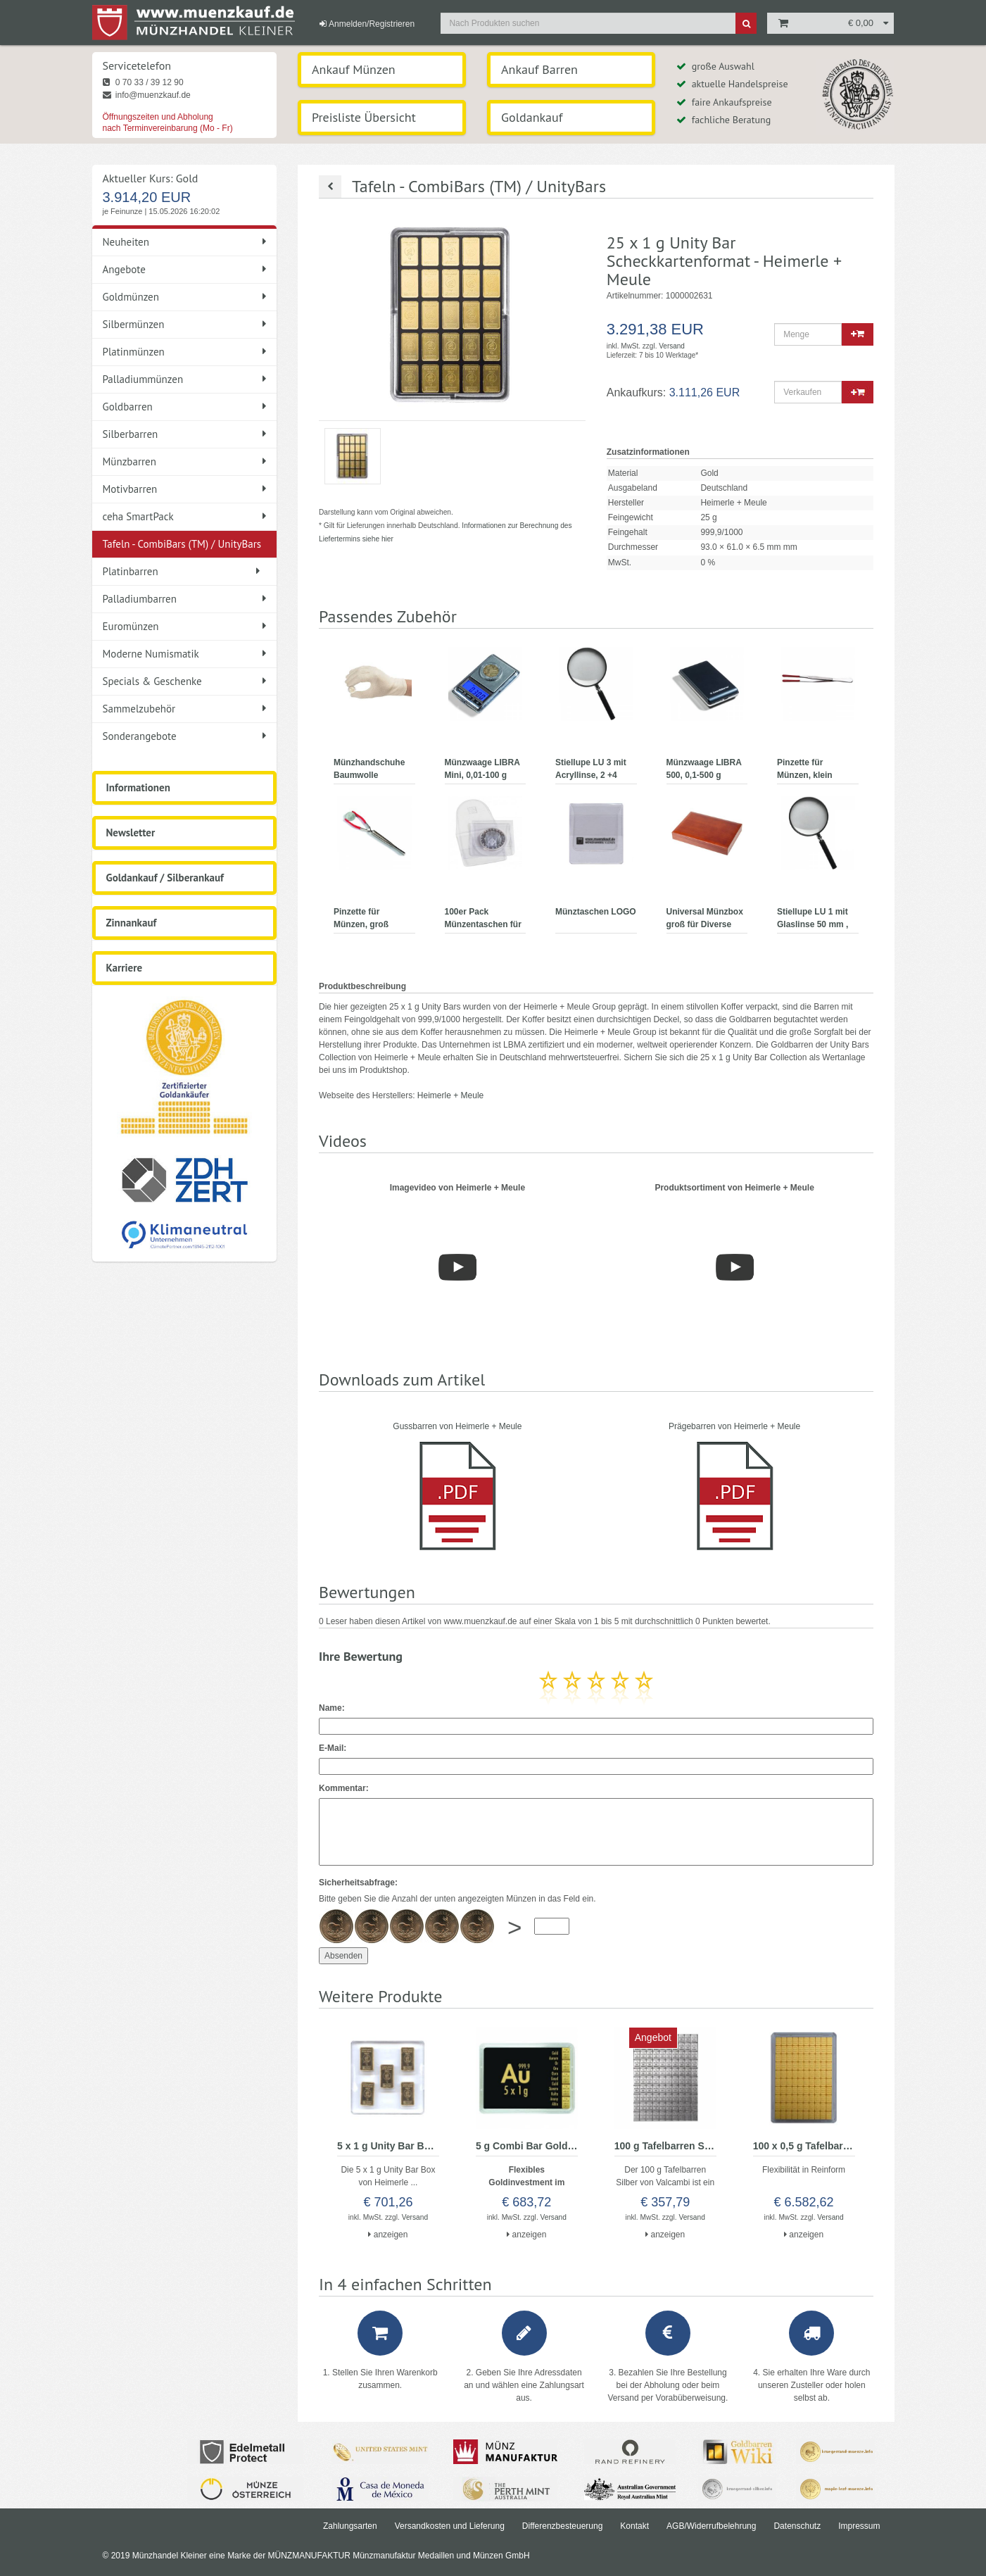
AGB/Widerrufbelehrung (711, 2526)
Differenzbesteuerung (562, 2526)
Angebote (185, 269)
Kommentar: (344, 1788)
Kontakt (634, 2526)
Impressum (859, 2526)
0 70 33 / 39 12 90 (143, 82)
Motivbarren (185, 489)
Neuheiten (185, 242)
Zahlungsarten (350, 2526)
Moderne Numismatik (185, 653)
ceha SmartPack (185, 516)
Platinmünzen (185, 351)
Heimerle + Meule (450, 1095)
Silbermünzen (185, 324)
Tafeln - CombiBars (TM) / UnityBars (185, 547)
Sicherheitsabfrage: (358, 1882)
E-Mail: (332, 1748)
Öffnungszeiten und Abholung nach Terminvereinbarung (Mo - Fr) (168, 122)
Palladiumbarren (185, 598)
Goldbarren (185, 406)
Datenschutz (797, 2526)
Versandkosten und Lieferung (450, 2526)
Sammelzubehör (185, 708)
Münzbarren (185, 461)
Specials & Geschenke (185, 681)
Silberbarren (185, 434)
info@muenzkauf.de (147, 95)
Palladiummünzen (185, 379)
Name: (332, 1708)
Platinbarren (181, 571)
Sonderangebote (185, 736)
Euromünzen (185, 626)
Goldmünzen (185, 296)
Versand (672, 346)
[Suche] (746, 23)
